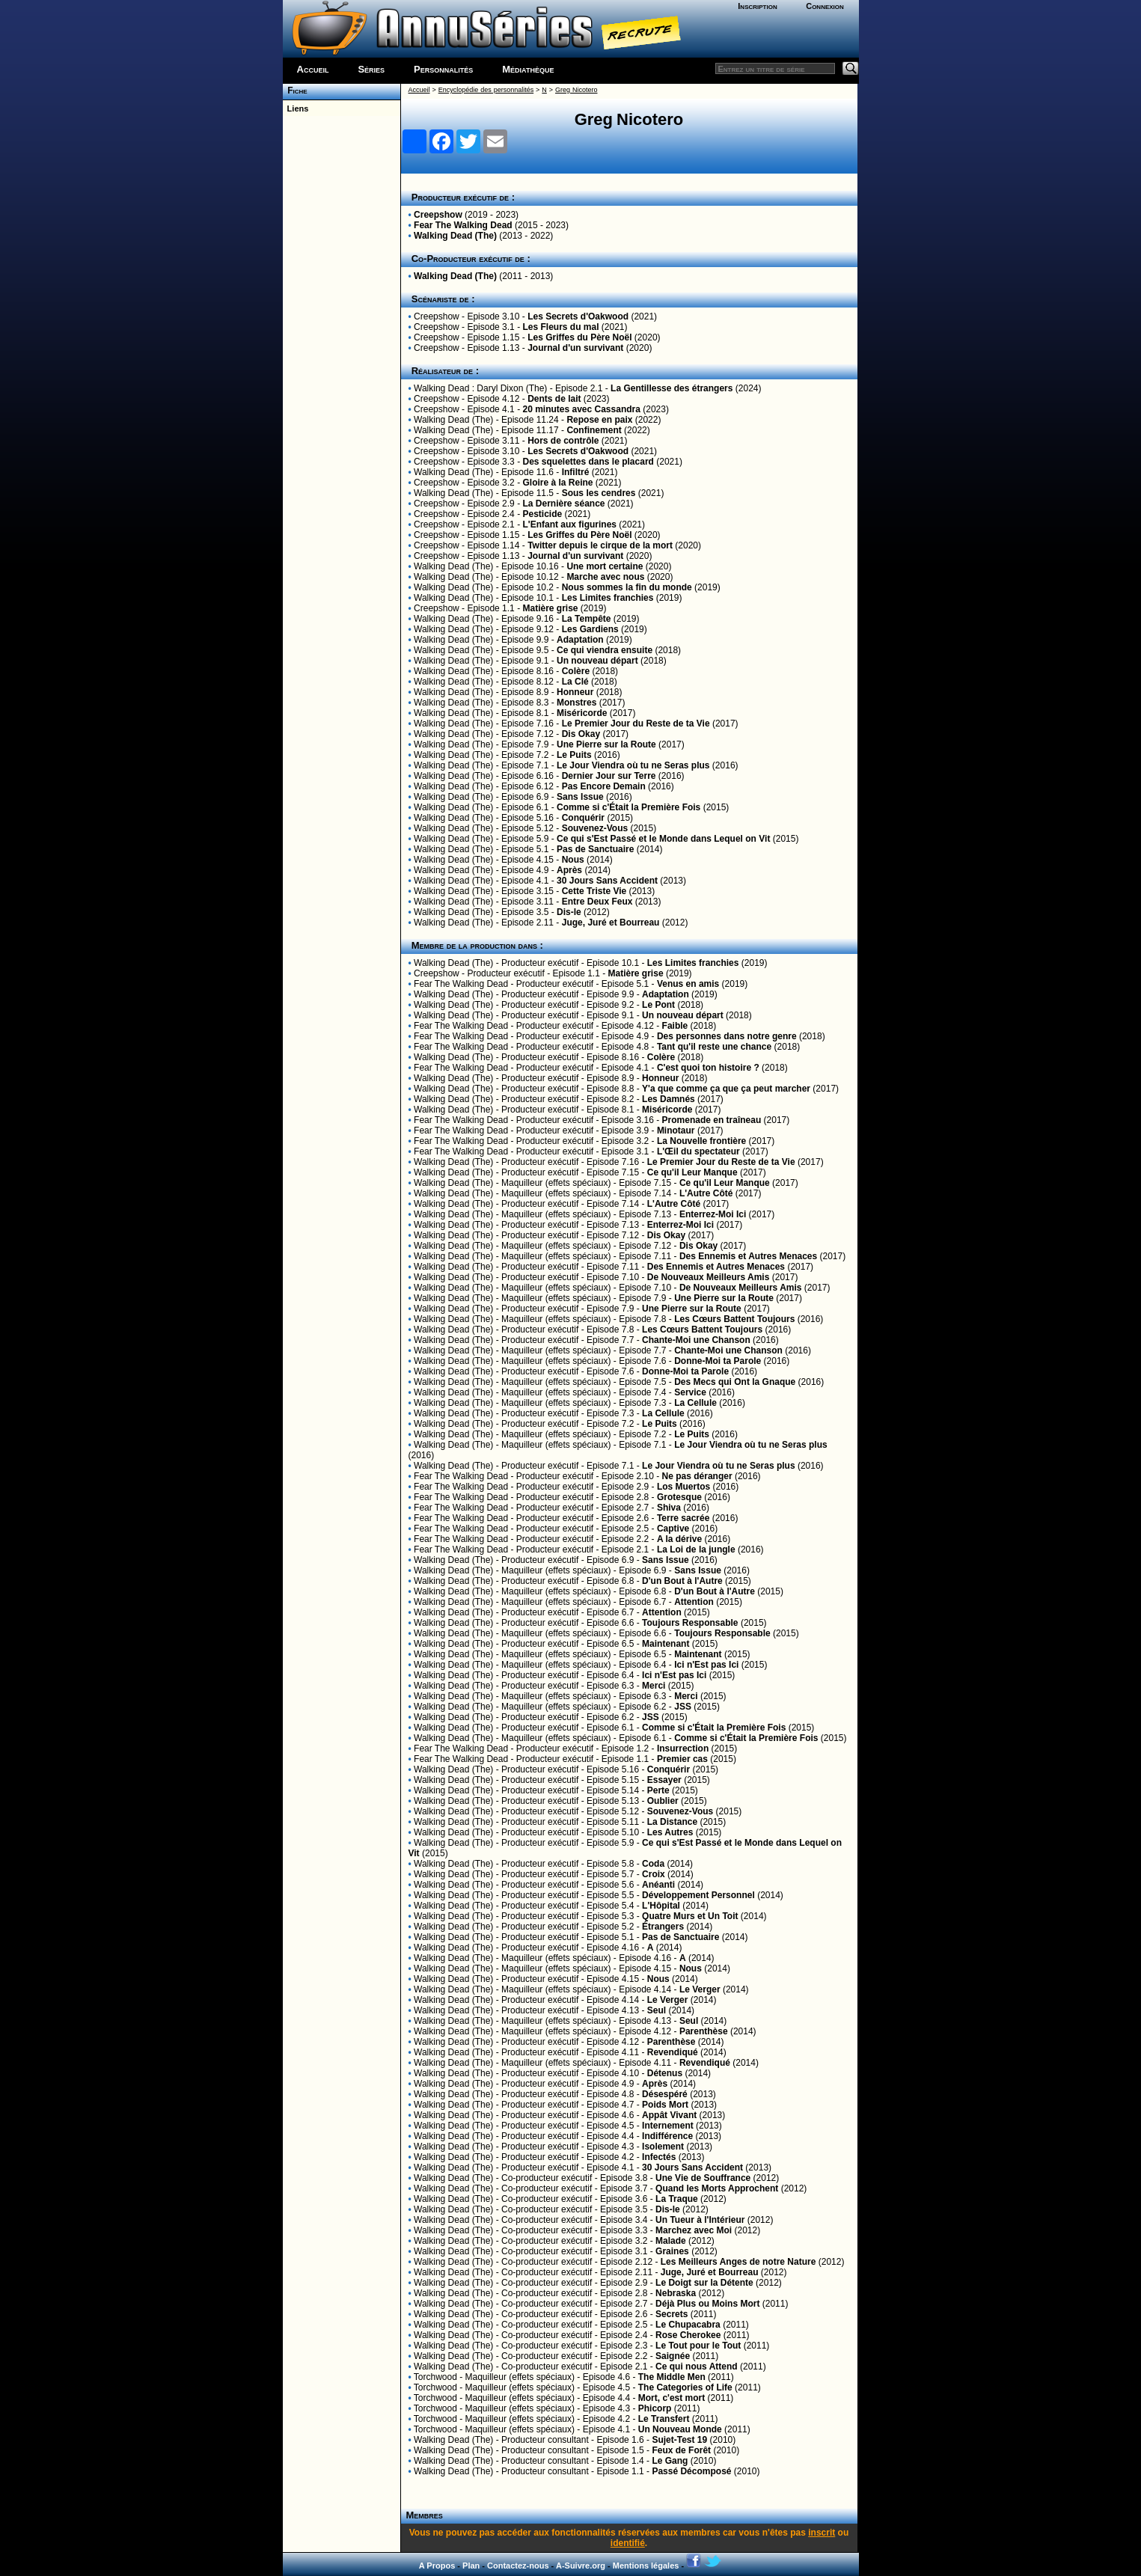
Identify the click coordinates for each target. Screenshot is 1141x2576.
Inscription (757, 5)
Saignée (672, 2356)
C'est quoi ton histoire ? (708, 1067)
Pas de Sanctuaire (595, 849)
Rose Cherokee (688, 2335)
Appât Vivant (669, 2115)
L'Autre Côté (706, 1193)
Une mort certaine (604, 566)
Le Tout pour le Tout (698, 2345)
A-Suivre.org (580, 2565)
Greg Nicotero (576, 90)
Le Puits (574, 755)
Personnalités (443, 69)
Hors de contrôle (563, 440)
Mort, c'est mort (672, 2398)
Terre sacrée (683, 1518)
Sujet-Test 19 (679, 2440)
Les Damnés (668, 1099)
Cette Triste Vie (594, 891)
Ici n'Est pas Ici (706, 1664)
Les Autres (670, 1832)
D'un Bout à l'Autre (682, 1581)
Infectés (659, 2157)
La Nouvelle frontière (701, 1141)
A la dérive (679, 1539)
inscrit (821, 2532)
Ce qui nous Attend (696, 2366)
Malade (670, 2241)
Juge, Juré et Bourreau (611, 922)
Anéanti (658, 1884)
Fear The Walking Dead (463, 225)
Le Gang (670, 2461)
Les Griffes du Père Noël (579, 337)
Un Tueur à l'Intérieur (699, 2220)
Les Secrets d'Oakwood (577, 316)
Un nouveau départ (597, 660)
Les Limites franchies (608, 598)
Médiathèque (528, 69)
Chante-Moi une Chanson (696, 1340)
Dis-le (569, 912)
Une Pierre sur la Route (606, 744)
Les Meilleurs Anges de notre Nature (738, 2262)
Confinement (593, 430)
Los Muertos (683, 1486)
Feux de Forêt (681, 2450)
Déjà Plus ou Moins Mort (707, 2303)
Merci (653, 1685)
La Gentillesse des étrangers (671, 388)
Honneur (575, 692)
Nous (573, 859)
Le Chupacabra (688, 2324)
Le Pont (658, 1005)
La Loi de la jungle (696, 1549)
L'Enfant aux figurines (569, 524)
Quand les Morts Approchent (716, 2188)
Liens (296, 108)
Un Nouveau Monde (680, 2429)
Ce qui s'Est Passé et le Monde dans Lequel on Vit (663, 838)
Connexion (825, 5)
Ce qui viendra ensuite (604, 650)
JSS (682, 1706)
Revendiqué (672, 2052)
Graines (672, 2251)
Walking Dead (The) (455, 235)
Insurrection (683, 1748)
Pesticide (542, 514)
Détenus (664, 2073)
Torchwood (435, 2377)
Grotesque (679, 1497)
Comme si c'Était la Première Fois (628, 807)
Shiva (669, 1507)
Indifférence (667, 2136)
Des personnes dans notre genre (727, 1036)
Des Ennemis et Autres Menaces (748, 1256)
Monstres (576, 702)
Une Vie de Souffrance (702, 2178)
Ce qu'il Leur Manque (692, 1172)
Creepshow (438, 214)
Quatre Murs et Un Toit (690, 1916)
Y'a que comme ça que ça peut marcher (726, 1088)
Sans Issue (580, 797)
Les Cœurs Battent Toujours (734, 1319)
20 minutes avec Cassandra (581, 409)
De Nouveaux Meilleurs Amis (708, 1277)
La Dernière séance (563, 503)
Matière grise (550, 608)
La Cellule (695, 1403)
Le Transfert (664, 2419)
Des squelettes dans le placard (587, 461)
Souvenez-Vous (595, 828)
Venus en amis (688, 984)
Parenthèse (703, 2031)
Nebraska (675, 2293)
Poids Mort (665, 2104)
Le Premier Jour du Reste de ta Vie (636, 723)
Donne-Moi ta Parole (717, 1361)
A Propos (437, 2565)
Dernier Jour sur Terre (609, 776)
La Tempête (586, 619)
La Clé (575, 681)
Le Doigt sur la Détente (704, 2282)
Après (569, 870)
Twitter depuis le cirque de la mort (600, 545)
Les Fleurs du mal (560, 327)
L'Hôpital (661, 1905)
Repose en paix (599, 419)
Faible (675, 1026)
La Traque (676, 2199)
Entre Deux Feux (597, 901)
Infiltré (576, 472)
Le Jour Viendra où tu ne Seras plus (633, 765)
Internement (668, 2125)
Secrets (671, 2314)
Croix (653, 1874)
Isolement (663, 2146)
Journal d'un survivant (575, 348)
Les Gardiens (590, 629)
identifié (628, 2543)
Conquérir (583, 818)
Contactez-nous (518, 2565)
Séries (371, 69)
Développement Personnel (698, 1895)
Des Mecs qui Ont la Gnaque (734, 1382)
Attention (694, 1602)
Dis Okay (581, 734)
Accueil (313, 69)
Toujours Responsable (690, 1623)
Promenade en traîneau (712, 1120)
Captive (673, 1528)
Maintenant (665, 1644)
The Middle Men (672, 2377)
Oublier (663, 1801)
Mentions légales (646, 2565)
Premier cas (682, 1759)
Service (690, 1392)
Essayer (664, 1780)
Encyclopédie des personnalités (485, 90)
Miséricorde (582, 713)
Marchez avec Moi (693, 2230)
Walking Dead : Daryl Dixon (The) (480, 388)
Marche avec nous (605, 577)
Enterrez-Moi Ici (712, 1214)
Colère (576, 671)
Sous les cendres (599, 493)
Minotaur (676, 1130)
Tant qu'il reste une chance (714, 1046)
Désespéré (665, 2094)
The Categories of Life (685, 2387)
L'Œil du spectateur (698, 1151)
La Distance (672, 1822)
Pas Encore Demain (604, 786)
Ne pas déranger (697, 1476)
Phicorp (655, 2408)
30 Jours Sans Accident (607, 880)
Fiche (295, 90)
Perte (658, 1790)
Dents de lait (554, 399)
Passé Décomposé (691, 2471)
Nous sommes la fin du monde (627, 587)
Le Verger (700, 1989)
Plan (471, 2565)
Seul (656, 2010)
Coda (653, 1863)
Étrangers (663, 1926)
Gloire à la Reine (557, 482)
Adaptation (580, 639)
